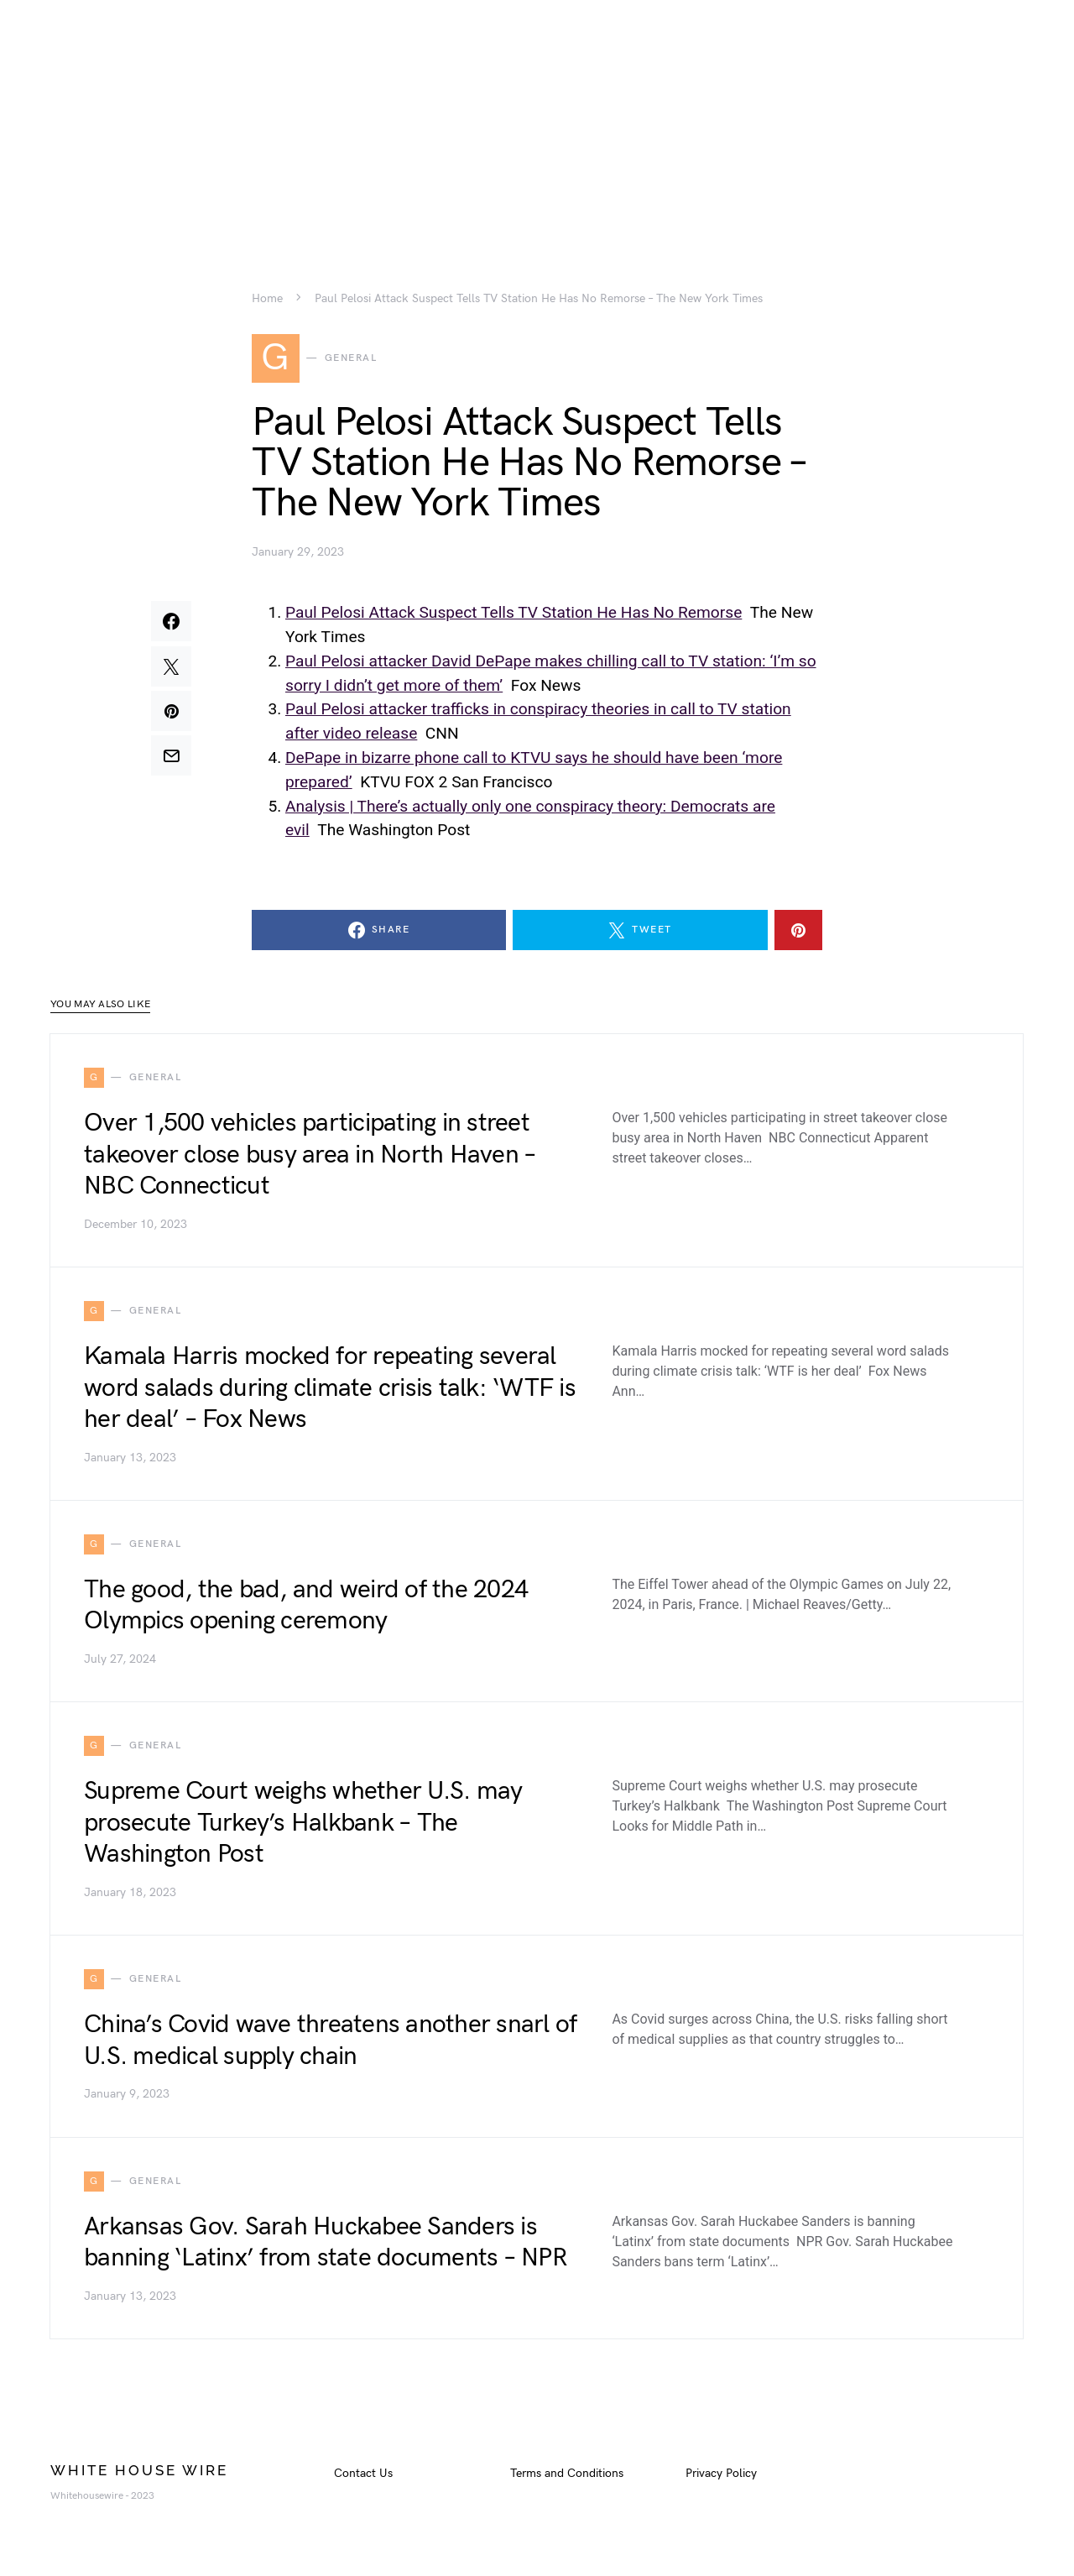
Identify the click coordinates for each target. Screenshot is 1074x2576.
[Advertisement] (537, 117)
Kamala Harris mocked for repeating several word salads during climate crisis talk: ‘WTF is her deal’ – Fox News (330, 1393)
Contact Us (363, 2479)
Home (267, 299)
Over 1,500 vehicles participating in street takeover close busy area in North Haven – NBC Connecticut (309, 1160)
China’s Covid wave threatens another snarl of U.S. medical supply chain (330, 2046)
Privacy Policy (721, 2479)
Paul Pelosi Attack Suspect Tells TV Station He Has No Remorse (513, 618)
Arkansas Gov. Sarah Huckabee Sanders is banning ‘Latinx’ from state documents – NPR (325, 2248)
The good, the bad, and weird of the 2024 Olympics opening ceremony (306, 1612)
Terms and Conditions (566, 2479)
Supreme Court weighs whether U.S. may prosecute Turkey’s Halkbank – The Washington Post (303, 1828)
